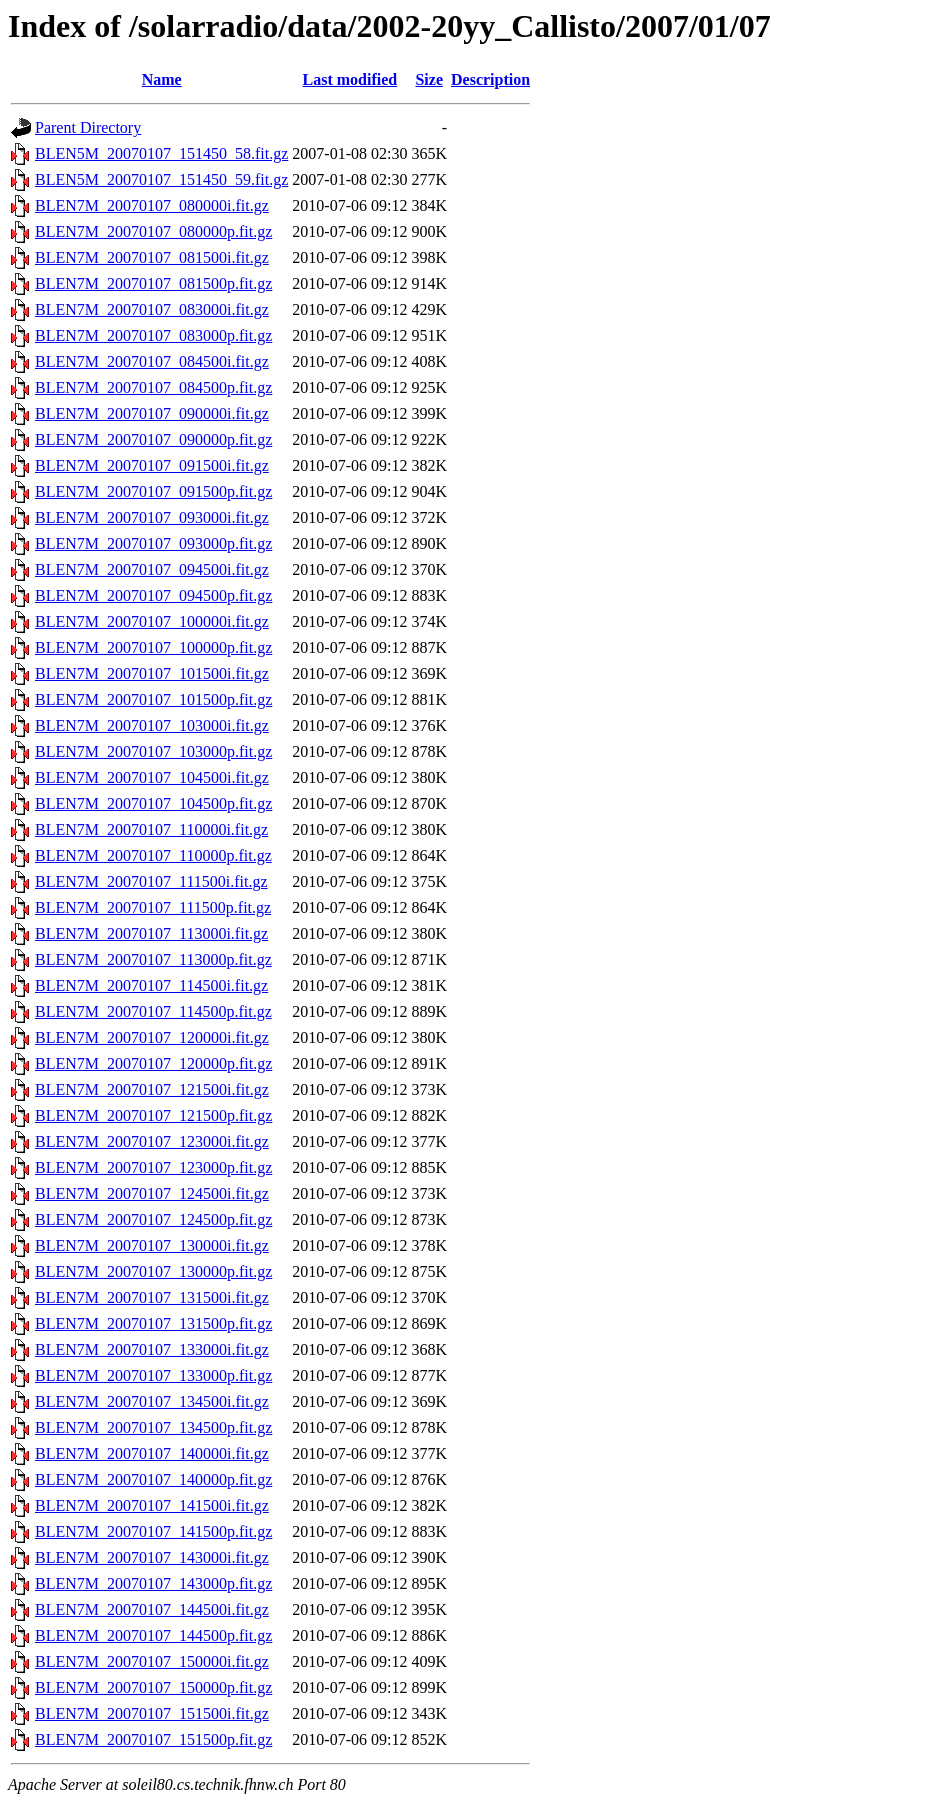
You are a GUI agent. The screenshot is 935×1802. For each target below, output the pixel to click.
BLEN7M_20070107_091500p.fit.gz (153, 491)
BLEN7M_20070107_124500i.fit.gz (152, 1193)
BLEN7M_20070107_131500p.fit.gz (153, 1323)
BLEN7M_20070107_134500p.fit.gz (153, 1427)
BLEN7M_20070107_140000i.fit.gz (152, 1453)
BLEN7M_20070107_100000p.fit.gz (153, 647)
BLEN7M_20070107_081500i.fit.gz (152, 257)
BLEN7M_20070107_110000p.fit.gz (153, 855)
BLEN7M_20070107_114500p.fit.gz (153, 1011)
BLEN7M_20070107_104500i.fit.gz (152, 777)
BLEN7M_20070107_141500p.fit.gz (153, 1531)
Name (162, 79)
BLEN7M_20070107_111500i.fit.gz (151, 881)
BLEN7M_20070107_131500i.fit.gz (152, 1297)
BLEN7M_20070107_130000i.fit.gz (152, 1245)
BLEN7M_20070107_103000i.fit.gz (152, 725)
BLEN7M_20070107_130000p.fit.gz (153, 1271)
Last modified (350, 79)
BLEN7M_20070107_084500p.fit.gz (153, 387)
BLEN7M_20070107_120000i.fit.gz (152, 1037)
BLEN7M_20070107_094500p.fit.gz (153, 595)
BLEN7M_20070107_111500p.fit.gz (153, 907)
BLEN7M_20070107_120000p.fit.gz (153, 1063)
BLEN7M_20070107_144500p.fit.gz (153, 1635)
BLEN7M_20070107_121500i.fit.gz (152, 1089)
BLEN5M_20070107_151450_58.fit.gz (161, 153)
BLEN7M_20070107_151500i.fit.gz (152, 1713)
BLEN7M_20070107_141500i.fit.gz (152, 1505)
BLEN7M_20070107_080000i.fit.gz (152, 205)
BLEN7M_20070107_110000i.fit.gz (151, 829)
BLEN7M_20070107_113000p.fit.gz (153, 959)
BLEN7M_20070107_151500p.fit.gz (153, 1739)
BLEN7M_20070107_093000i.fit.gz (152, 517)
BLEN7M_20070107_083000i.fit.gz (152, 309)
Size (429, 79)
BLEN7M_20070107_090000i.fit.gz (152, 413)
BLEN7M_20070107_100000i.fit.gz (152, 621)
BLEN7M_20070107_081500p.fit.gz (153, 283)
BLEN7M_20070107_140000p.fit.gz (153, 1479)
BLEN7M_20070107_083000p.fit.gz (153, 335)
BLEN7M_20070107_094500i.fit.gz (152, 569)
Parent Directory (88, 127)
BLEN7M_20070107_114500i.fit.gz (151, 985)
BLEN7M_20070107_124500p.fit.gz (153, 1219)
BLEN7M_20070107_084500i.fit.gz (152, 361)
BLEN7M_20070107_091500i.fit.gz (152, 465)
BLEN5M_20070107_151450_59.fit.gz (161, 179)
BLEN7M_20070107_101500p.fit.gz (153, 699)
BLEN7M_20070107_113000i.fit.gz (151, 933)
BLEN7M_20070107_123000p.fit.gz (153, 1167)
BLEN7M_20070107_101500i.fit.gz (152, 673)
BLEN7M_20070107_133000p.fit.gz (153, 1375)
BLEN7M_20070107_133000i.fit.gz (152, 1349)
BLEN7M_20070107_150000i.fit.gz (152, 1661)
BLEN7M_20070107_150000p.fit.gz (153, 1687)
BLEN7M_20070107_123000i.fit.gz (152, 1141)
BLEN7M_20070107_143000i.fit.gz (152, 1557)
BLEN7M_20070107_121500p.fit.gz (153, 1115)
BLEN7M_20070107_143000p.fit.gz (153, 1583)
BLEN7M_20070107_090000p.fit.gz (153, 439)
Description (490, 79)
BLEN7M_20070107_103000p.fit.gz (153, 751)
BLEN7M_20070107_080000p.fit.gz (153, 231)
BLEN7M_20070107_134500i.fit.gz (152, 1401)
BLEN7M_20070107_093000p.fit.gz (153, 543)
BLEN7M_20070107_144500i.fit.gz (152, 1609)
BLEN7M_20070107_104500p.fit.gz (153, 803)
